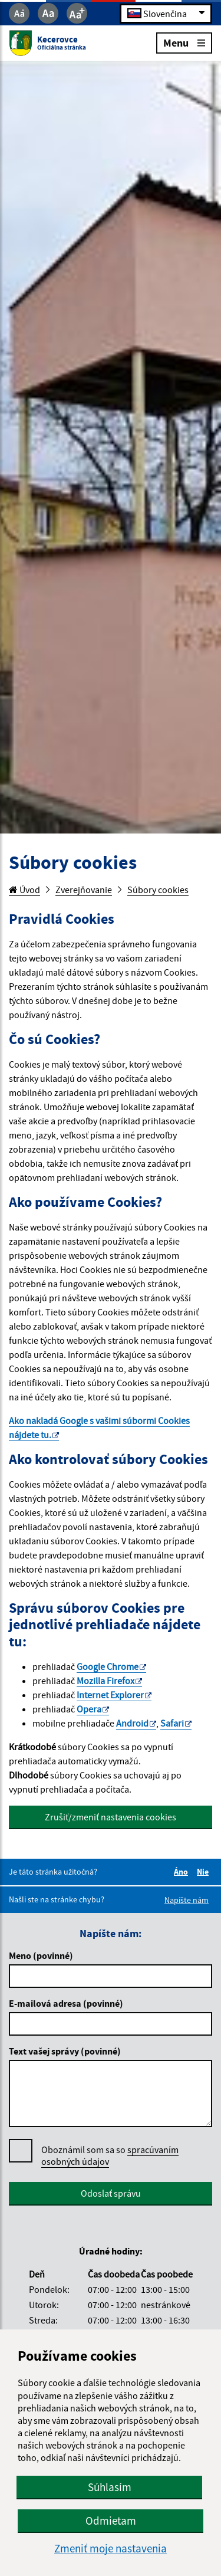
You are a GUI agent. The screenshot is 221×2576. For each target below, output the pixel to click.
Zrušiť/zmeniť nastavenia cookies (110, 1817)
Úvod (24, 889)
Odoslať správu (111, 2193)
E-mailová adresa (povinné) (66, 2003)
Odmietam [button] (110, 2520)
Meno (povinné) (41, 1955)
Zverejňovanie (83, 889)
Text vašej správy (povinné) (65, 2051)
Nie (204, 1871)
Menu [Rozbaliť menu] (184, 42)
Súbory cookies (158, 889)
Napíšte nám (186, 1900)
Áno (183, 1871)
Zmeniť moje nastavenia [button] (110, 2548)
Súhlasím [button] (109, 2487)
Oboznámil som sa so (110, 2156)
